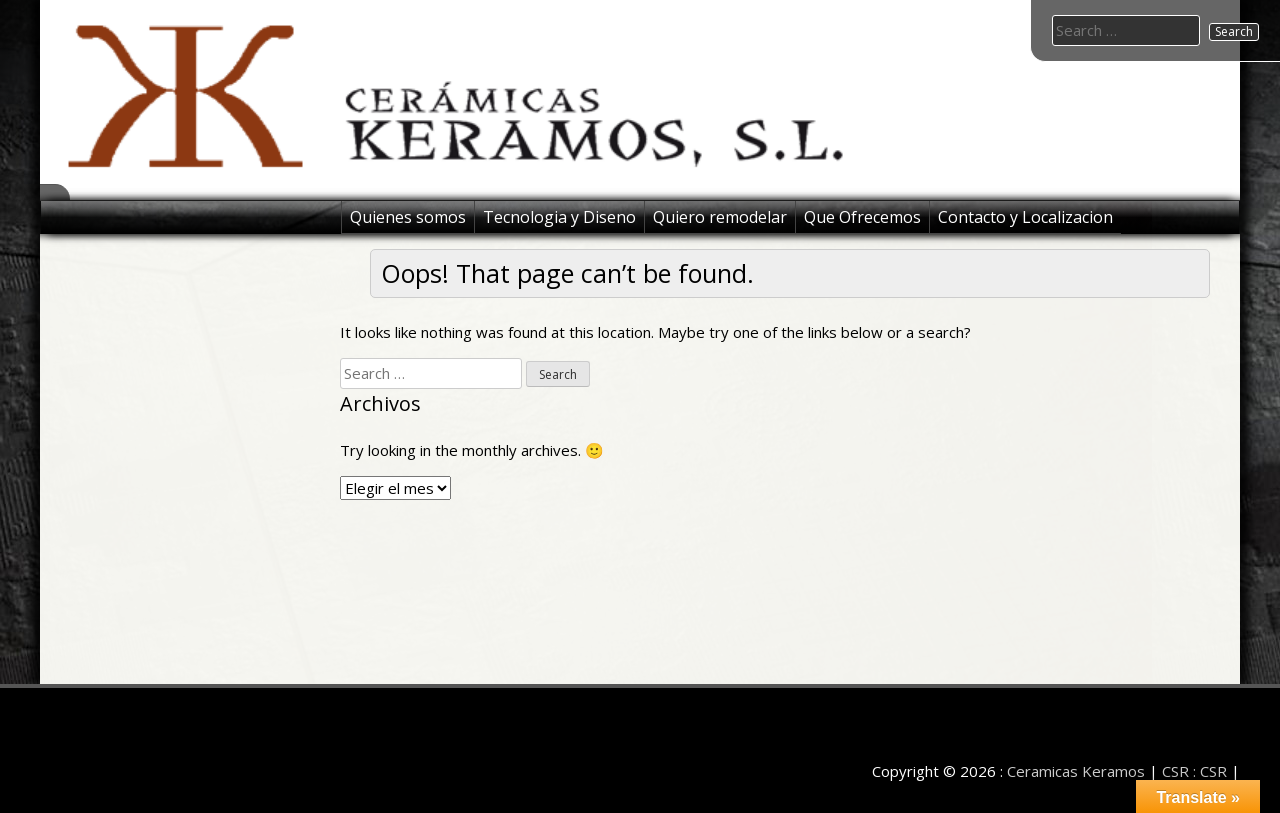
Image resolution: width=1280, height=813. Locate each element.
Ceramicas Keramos (1076, 771)
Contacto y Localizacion (1025, 217)
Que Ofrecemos (862, 217)
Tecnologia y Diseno (559, 217)
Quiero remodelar (720, 217)
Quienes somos (408, 217)
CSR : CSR (1194, 771)
